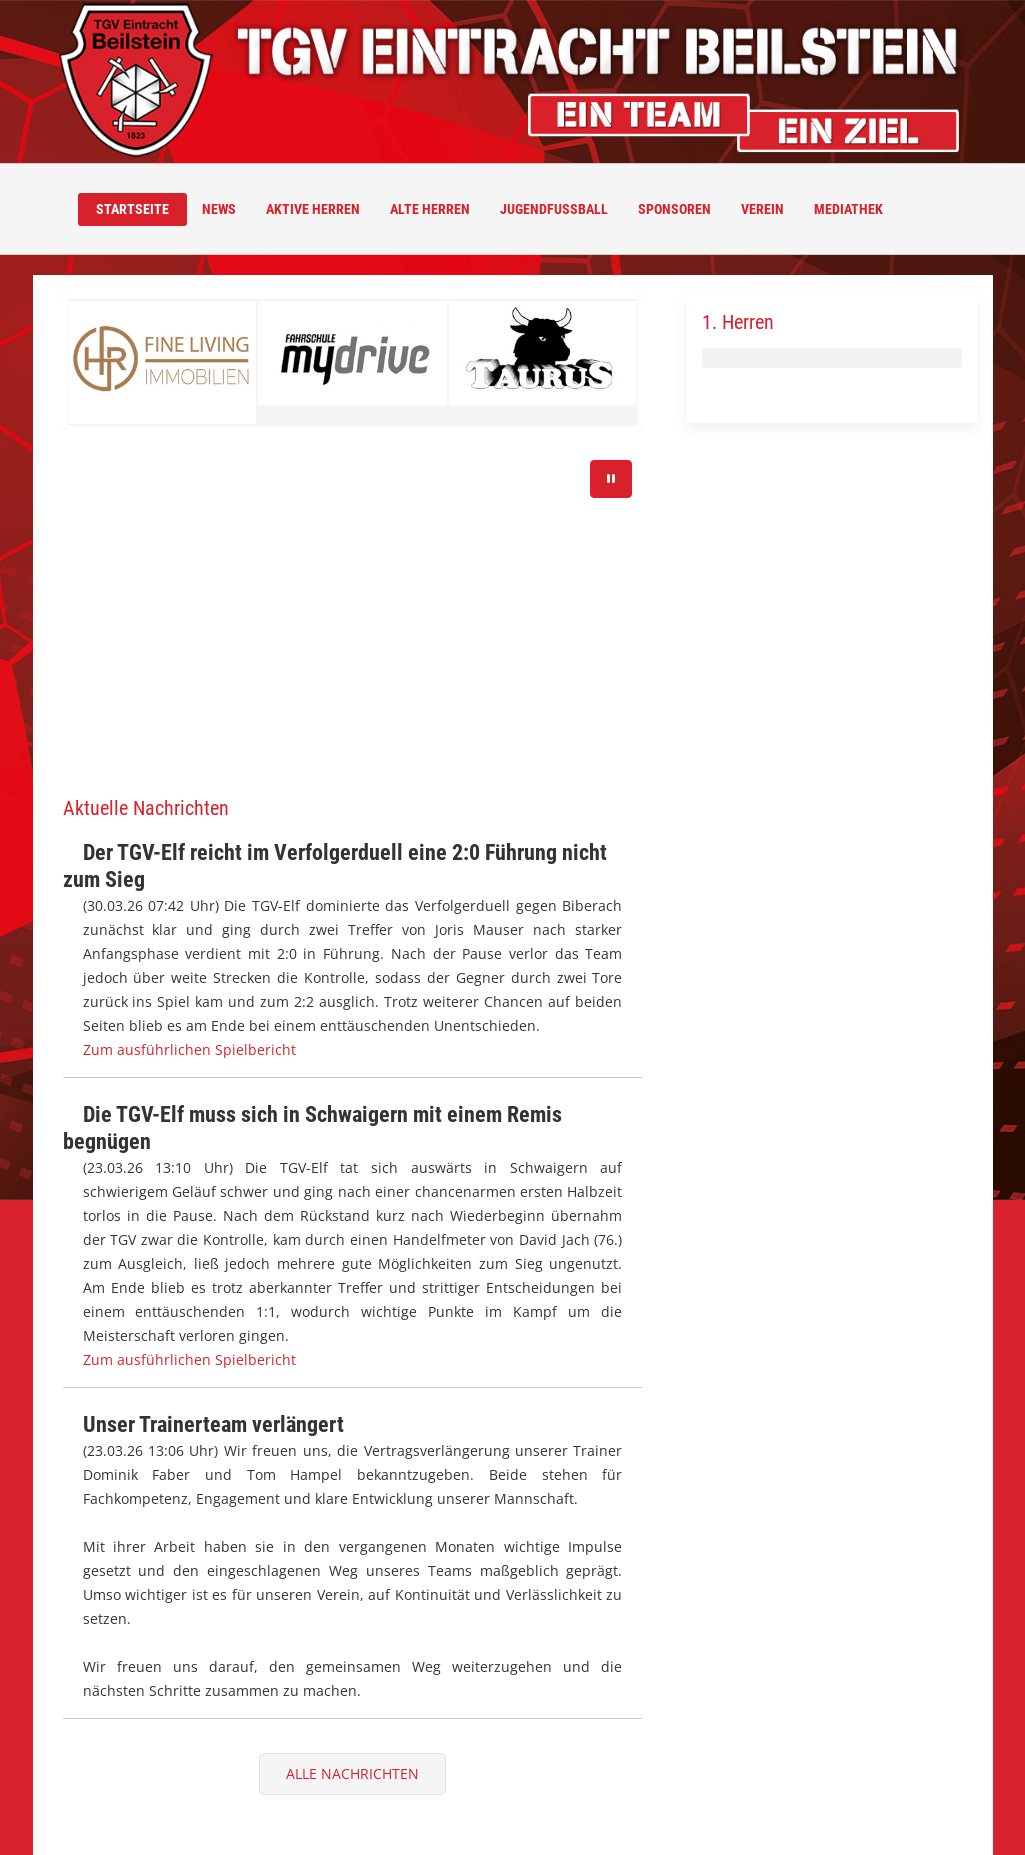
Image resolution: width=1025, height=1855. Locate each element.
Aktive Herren (313, 209)
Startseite (132, 209)
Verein (762, 209)
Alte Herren (430, 209)
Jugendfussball (554, 209)
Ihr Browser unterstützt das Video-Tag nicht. (353, 613)
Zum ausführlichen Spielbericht (189, 1049)
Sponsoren (674, 209)
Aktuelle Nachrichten (146, 808)
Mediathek (848, 209)
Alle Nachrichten (352, 1773)
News (219, 209)
